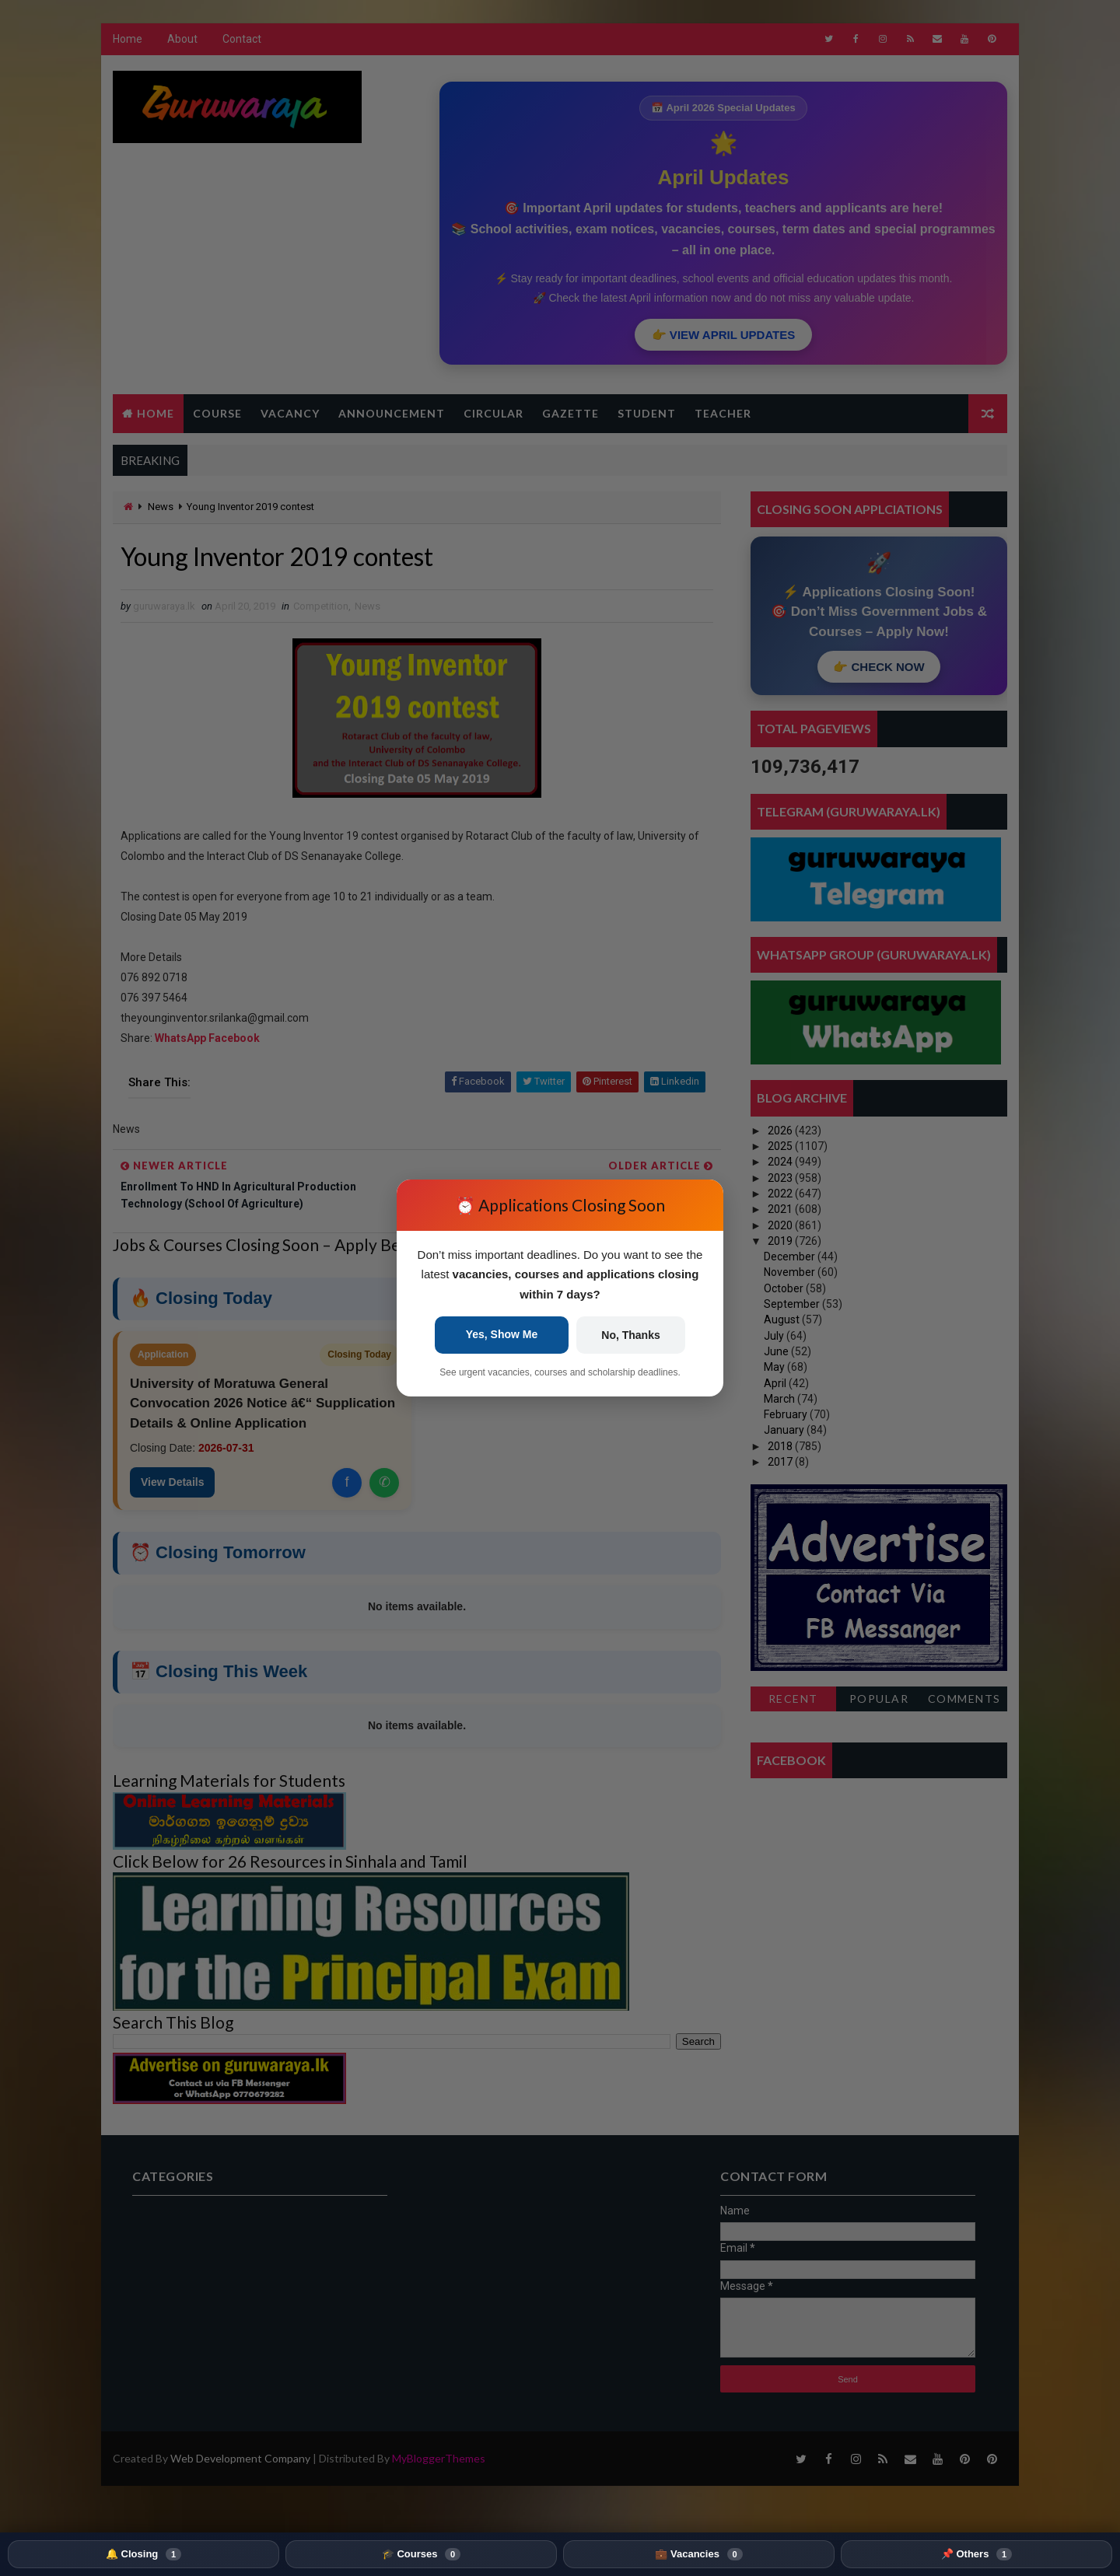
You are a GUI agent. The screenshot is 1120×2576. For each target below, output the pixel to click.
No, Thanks (630, 1335)
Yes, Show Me (502, 1334)
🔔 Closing (143, 2554)
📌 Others (976, 2554)
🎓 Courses (421, 2554)
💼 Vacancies (698, 2554)
